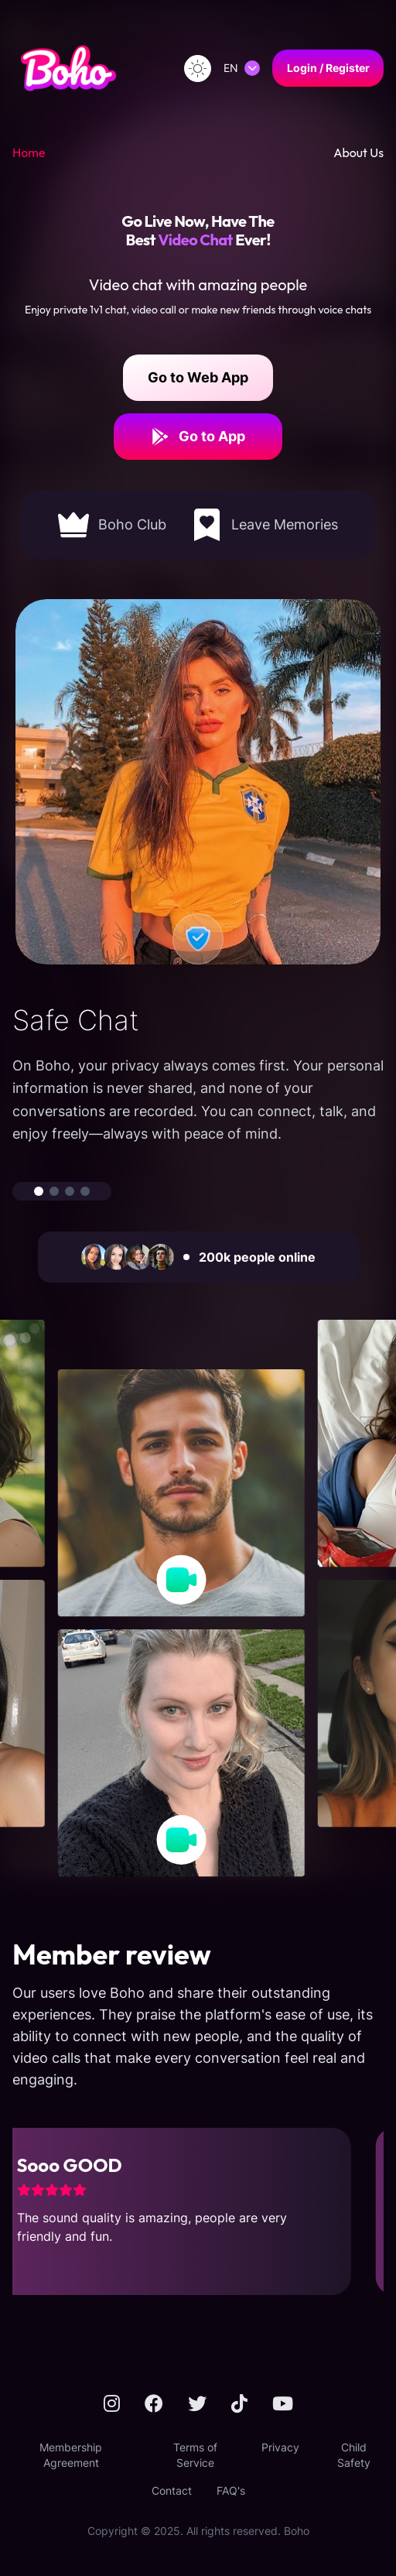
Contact (172, 2490)
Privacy (280, 2447)
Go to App (198, 436)
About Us (358, 152)
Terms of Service (195, 2455)
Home (29, 152)
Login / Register (328, 67)
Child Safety (353, 2455)
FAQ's (231, 2490)
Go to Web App (198, 377)
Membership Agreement (70, 2455)
